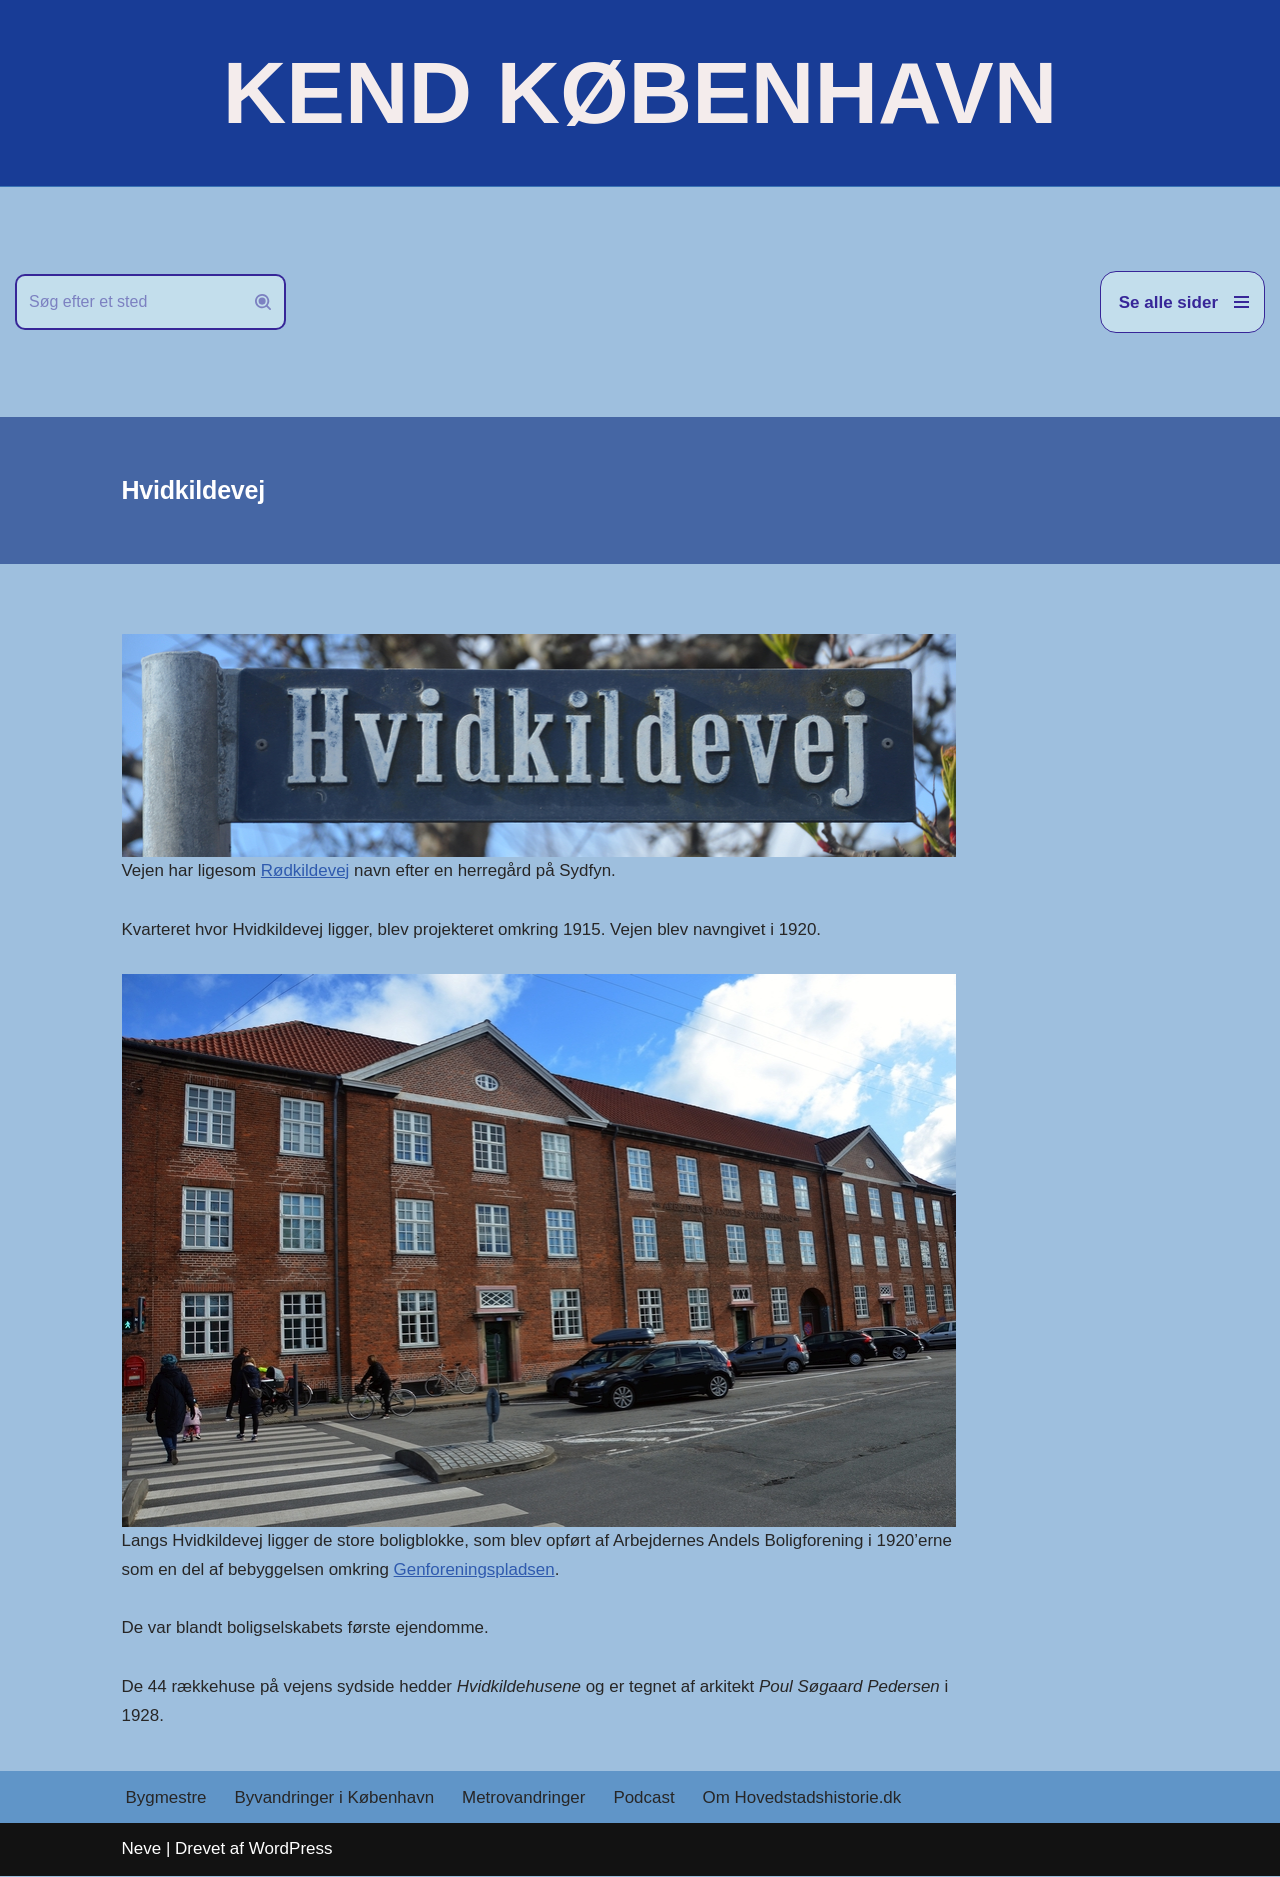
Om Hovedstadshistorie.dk (803, 1798)
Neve (142, 1849)
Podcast (645, 1798)
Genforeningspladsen (476, 1569)
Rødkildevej (305, 870)
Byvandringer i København (335, 1798)
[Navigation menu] (1182, 302)
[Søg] (128, 302)
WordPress (291, 1849)
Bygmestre (166, 1798)
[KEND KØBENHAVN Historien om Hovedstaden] (640, 93)
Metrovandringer (525, 1798)
